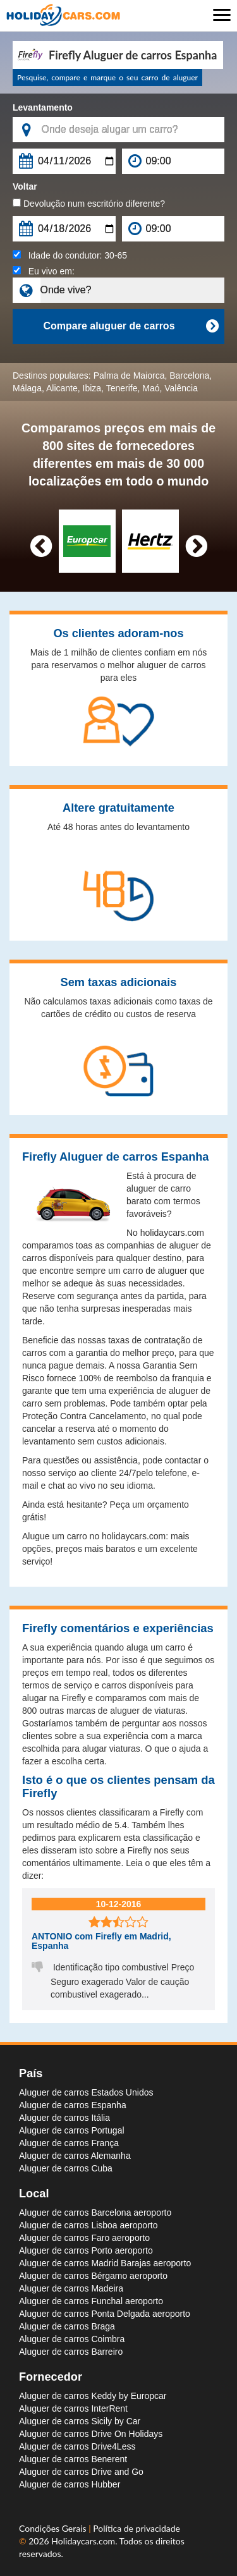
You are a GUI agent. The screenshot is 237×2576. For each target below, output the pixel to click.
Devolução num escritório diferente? (89, 203)
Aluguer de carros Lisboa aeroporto (88, 2225)
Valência (181, 388)
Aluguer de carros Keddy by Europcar (92, 2396)
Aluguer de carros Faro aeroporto (84, 2238)
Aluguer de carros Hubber (69, 2484)
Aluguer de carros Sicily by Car (79, 2421)
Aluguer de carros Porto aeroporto (86, 2250)
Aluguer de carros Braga (67, 2326)
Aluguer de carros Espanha (72, 2105)
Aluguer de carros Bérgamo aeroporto (93, 2276)
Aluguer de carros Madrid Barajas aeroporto (105, 2263)
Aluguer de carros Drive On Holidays (90, 2434)
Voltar (25, 186)
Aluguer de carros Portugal (72, 2130)
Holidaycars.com (83, 2541)
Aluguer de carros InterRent (73, 2408)
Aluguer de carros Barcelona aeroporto (95, 2212)
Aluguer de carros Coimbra (72, 2339)
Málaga (27, 388)
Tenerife (122, 388)
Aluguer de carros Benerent (73, 2459)
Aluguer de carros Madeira (71, 2288)
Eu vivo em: (44, 271)
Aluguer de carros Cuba (65, 2168)
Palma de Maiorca (129, 375)
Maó (150, 388)
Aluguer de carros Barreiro (71, 2352)
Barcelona (189, 375)
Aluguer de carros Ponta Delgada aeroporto (104, 2314)
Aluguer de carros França (69, 2143)
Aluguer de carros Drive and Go (81, 2472)
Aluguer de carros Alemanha (75, 2156)
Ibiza (92, 388)
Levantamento (43, 107)
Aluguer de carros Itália (64, 2118)
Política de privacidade (136, 2528)
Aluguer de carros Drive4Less (77, 2446)
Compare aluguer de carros (130, 326)
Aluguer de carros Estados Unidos (86, 2092)
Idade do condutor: (70, 255)
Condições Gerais (53, 2528)
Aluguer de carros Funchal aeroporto (91, 2301)
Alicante (62, 388)
